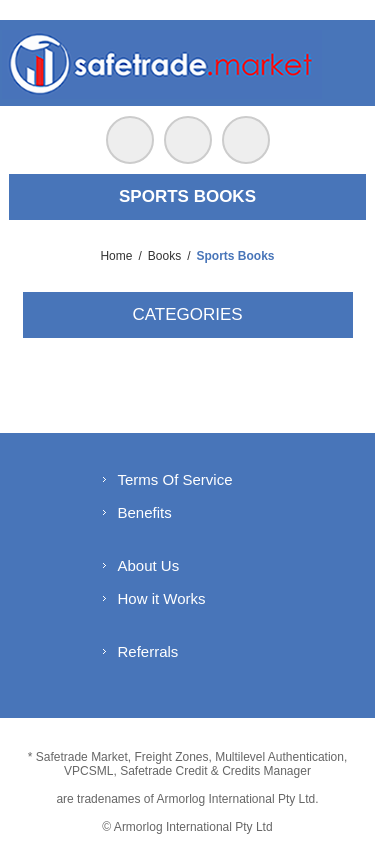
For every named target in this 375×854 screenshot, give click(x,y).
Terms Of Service (175, 479)
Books (164, 256)
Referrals (148, 651)
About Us (149, 565)
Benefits (145, 512)
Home (116, 256)
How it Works (162, 598)
